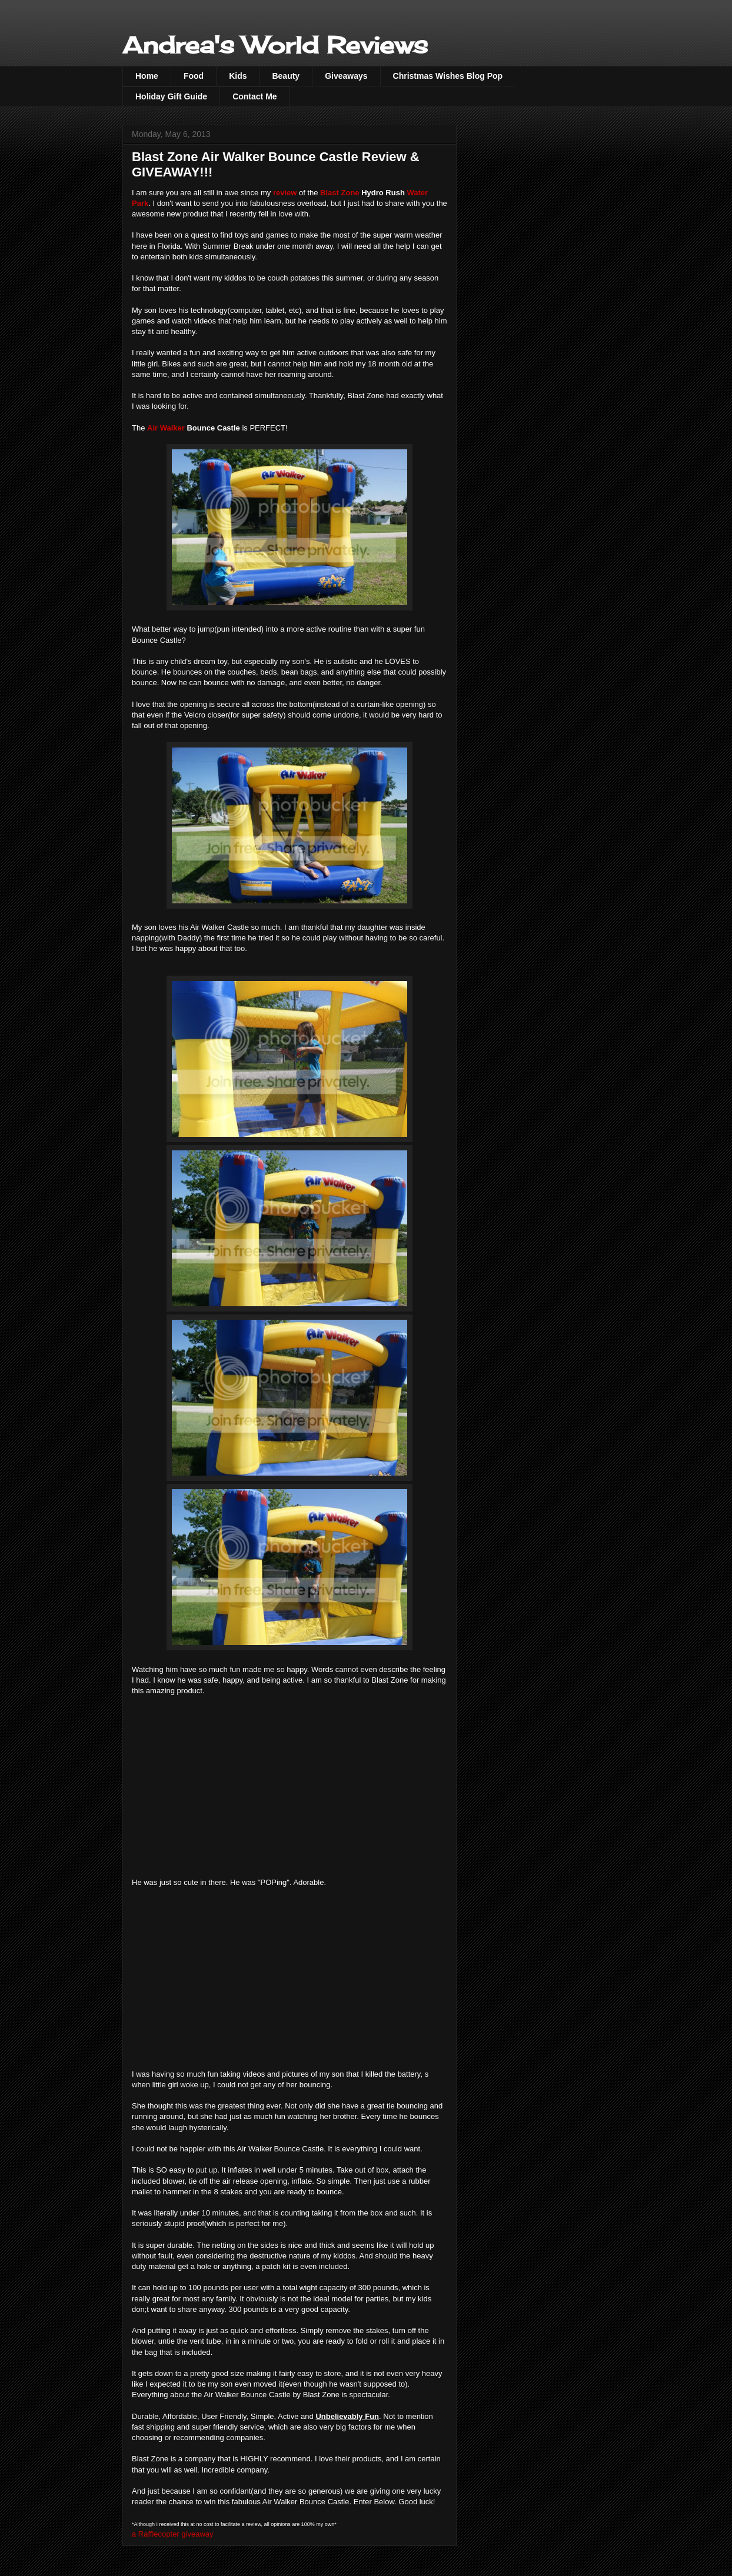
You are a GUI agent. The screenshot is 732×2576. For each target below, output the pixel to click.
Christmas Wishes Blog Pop (448, 76)
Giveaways (346, 76)
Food (194, 76)
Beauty (286, 76)
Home (146, 76)
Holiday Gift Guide (171, 96)
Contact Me (254, 96)
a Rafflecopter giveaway (173, 2534)
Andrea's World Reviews (275, 45)
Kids (238, 76)
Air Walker (166, 427)
